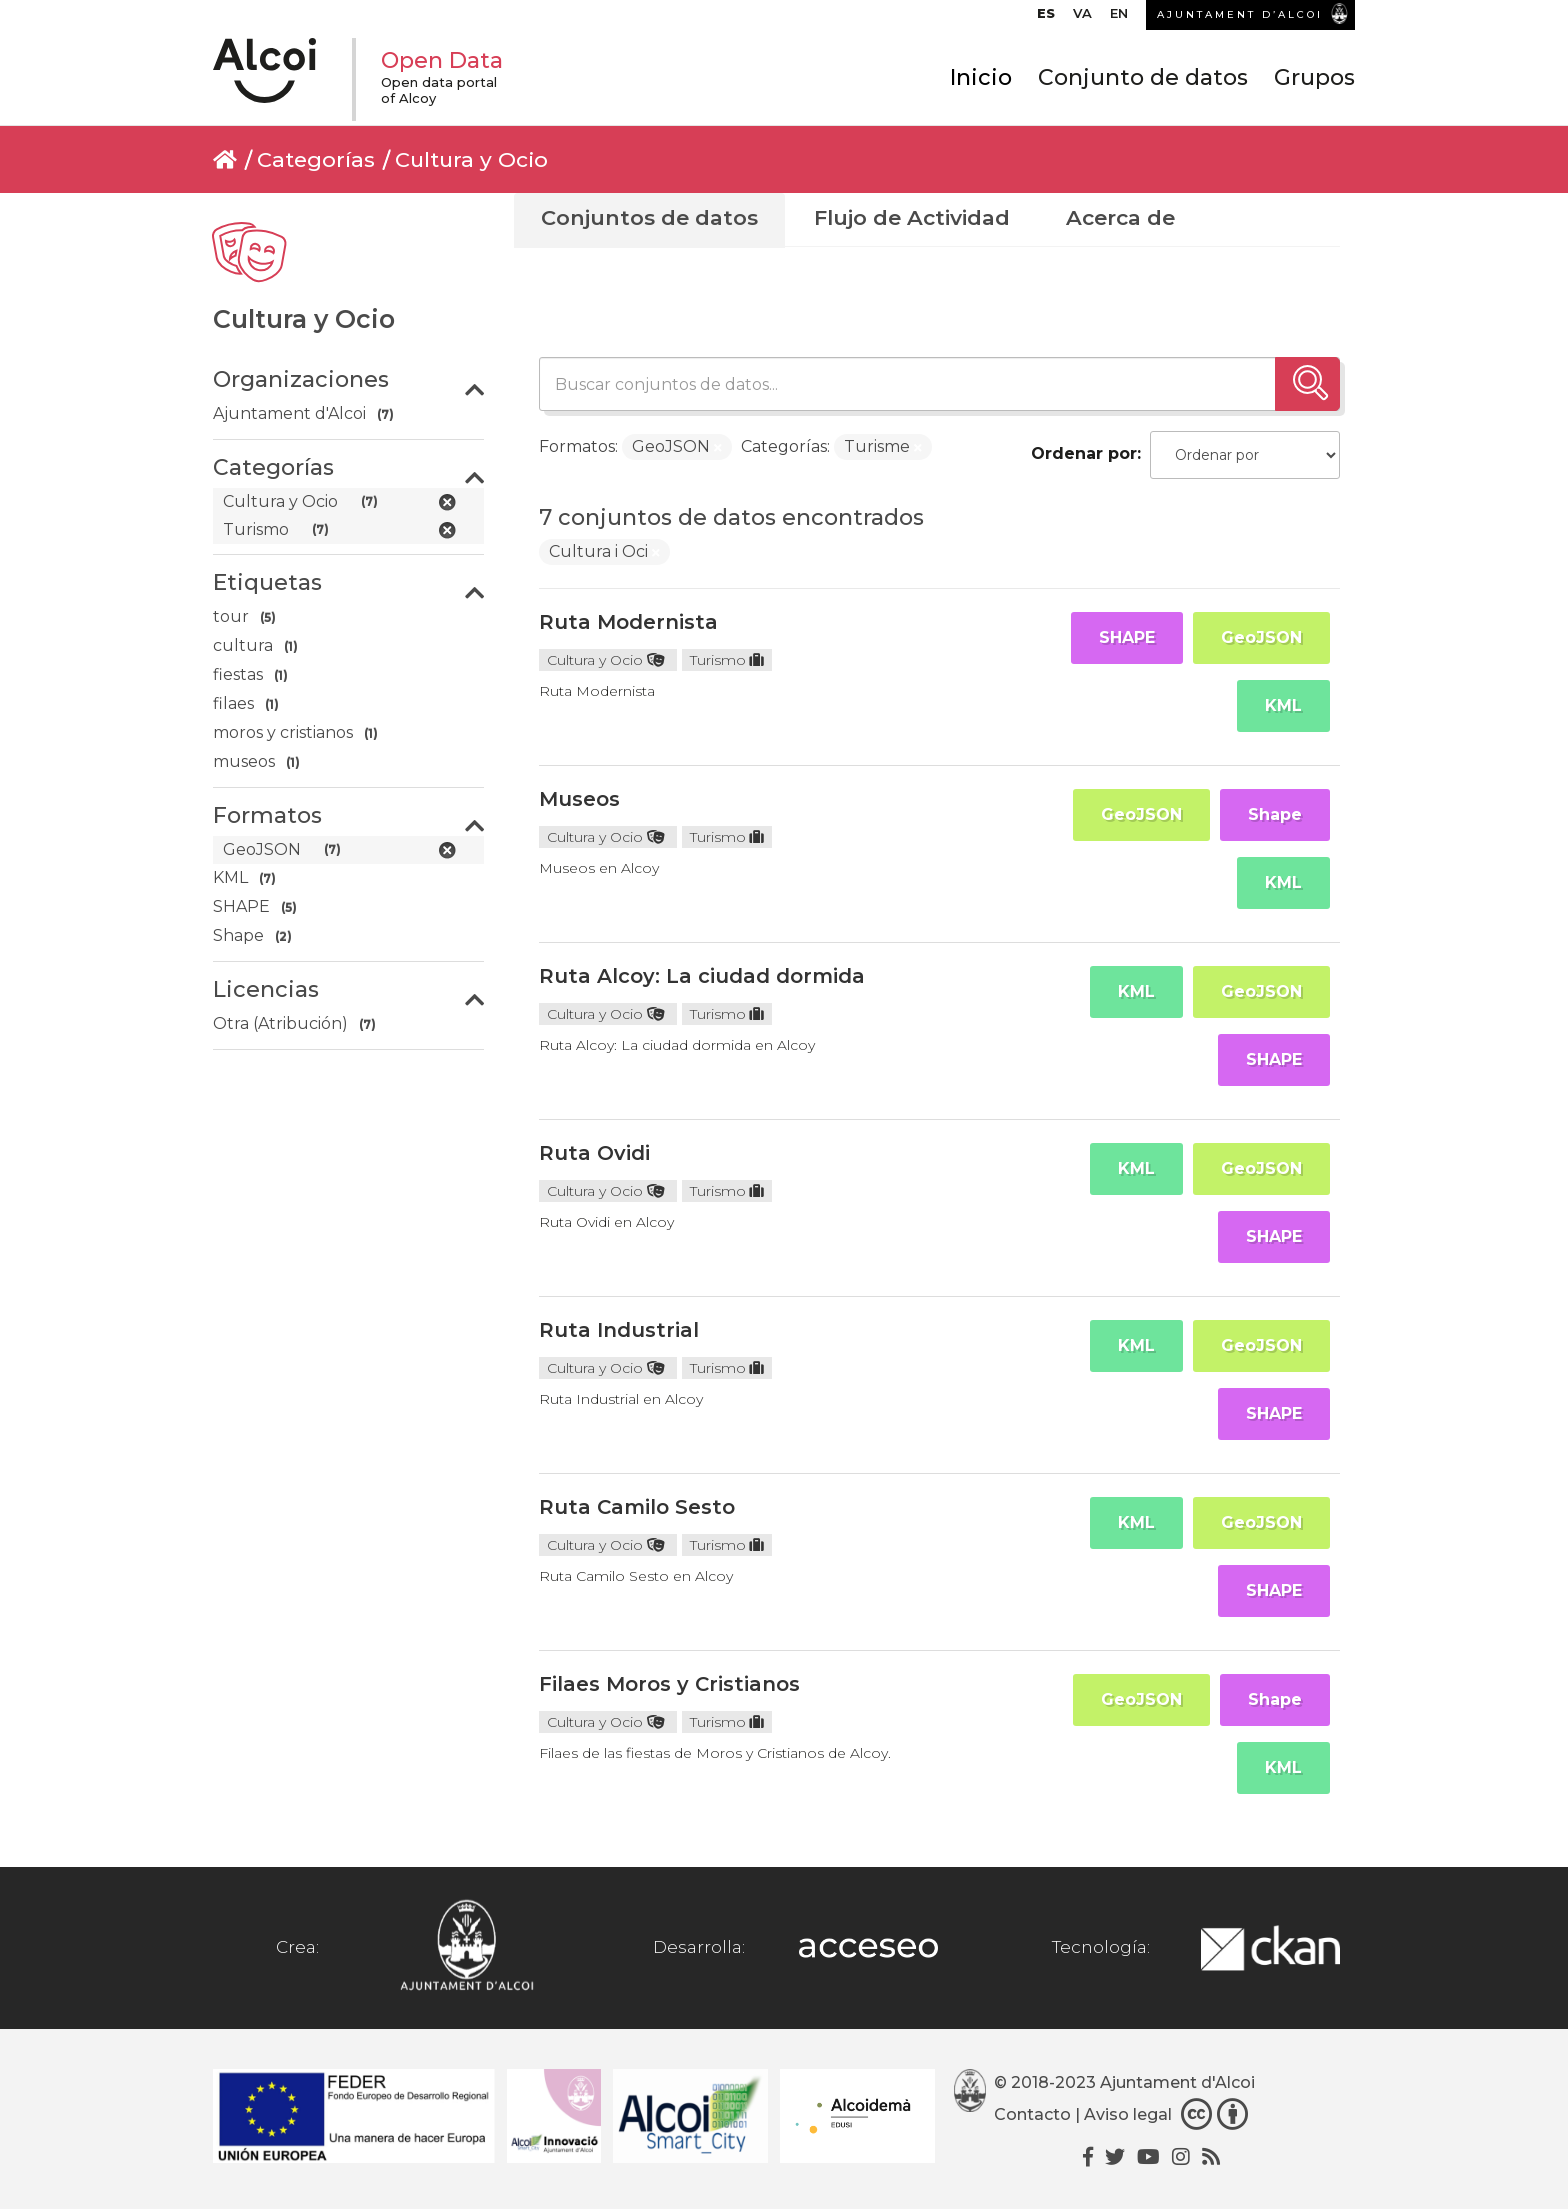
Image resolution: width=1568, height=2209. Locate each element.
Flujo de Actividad (912, 217)
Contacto (1032, 2114)
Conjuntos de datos (649, 217)
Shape (1275, 814)
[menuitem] (1046, 18)
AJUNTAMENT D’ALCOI (1240, 14)
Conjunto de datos (1143, 77)
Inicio (981, 77)
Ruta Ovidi (594, 1153)
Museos (579, 799)
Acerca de (1120, 217)
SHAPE (1127, 637)
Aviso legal (1128, 2114)
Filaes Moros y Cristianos (669, 1684)
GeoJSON (1261, 637)
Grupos (1314, 77)
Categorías (316, 159)
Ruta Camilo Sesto (637, 1507)
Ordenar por (1084, 453)
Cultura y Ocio (471, 159)
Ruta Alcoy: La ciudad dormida (702, 976)
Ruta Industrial (619, 1330)
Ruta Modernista (628, 622)
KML (1283, 705)
